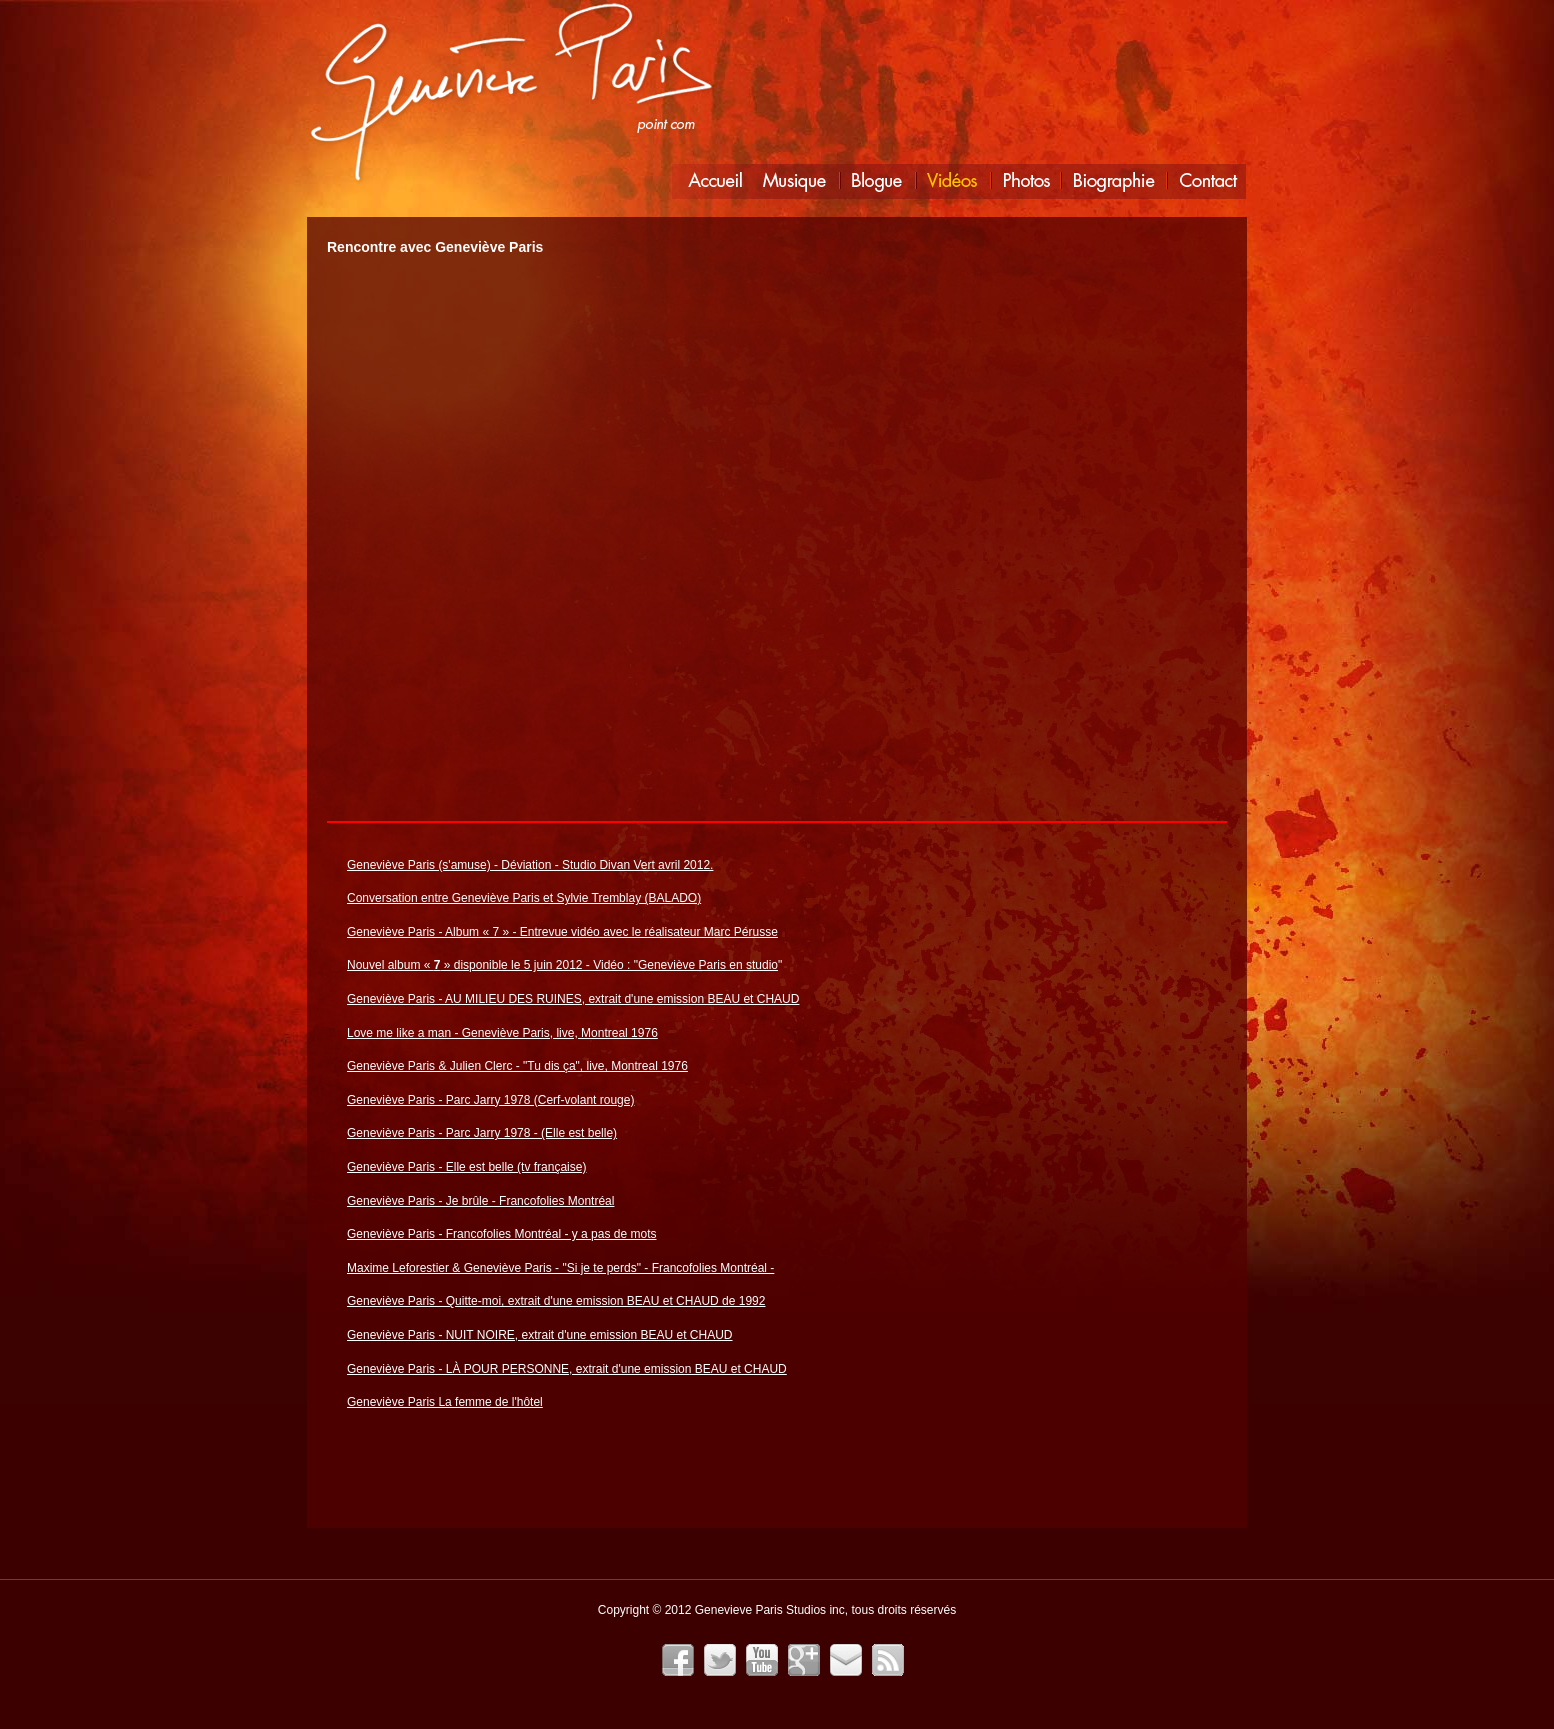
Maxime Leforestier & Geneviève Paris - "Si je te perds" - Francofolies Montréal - (560, 1268)
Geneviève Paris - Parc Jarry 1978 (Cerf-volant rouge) (490, 1100)
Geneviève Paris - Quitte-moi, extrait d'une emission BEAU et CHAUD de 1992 (556, 1301)
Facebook (678, 1660)
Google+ (804, 1660)
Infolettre (846, 1660)
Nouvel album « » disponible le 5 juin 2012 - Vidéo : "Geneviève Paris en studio (562, 965)
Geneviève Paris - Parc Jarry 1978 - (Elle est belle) (482, 1133)
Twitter (720, 1660)
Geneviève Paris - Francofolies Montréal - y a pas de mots (501, 1234)
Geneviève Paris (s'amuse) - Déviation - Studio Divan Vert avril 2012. (530, 865)
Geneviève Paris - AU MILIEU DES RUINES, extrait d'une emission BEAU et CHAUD (573, 999)
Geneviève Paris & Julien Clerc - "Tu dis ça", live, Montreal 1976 (517, 1066)
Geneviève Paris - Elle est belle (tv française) (466, 1167)
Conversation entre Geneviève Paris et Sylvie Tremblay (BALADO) (524, 898)
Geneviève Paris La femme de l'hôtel (445, 1402)
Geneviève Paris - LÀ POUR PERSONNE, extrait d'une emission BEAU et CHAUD (567, 1369)
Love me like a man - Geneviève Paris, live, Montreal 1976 (502, 1033)
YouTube (762, 1660)
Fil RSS (888, 1660)
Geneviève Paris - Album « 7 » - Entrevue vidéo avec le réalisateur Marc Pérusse (562, 932)
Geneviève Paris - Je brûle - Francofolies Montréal (480, 1201)
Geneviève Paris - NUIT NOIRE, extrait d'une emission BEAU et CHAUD (540, 1335)
